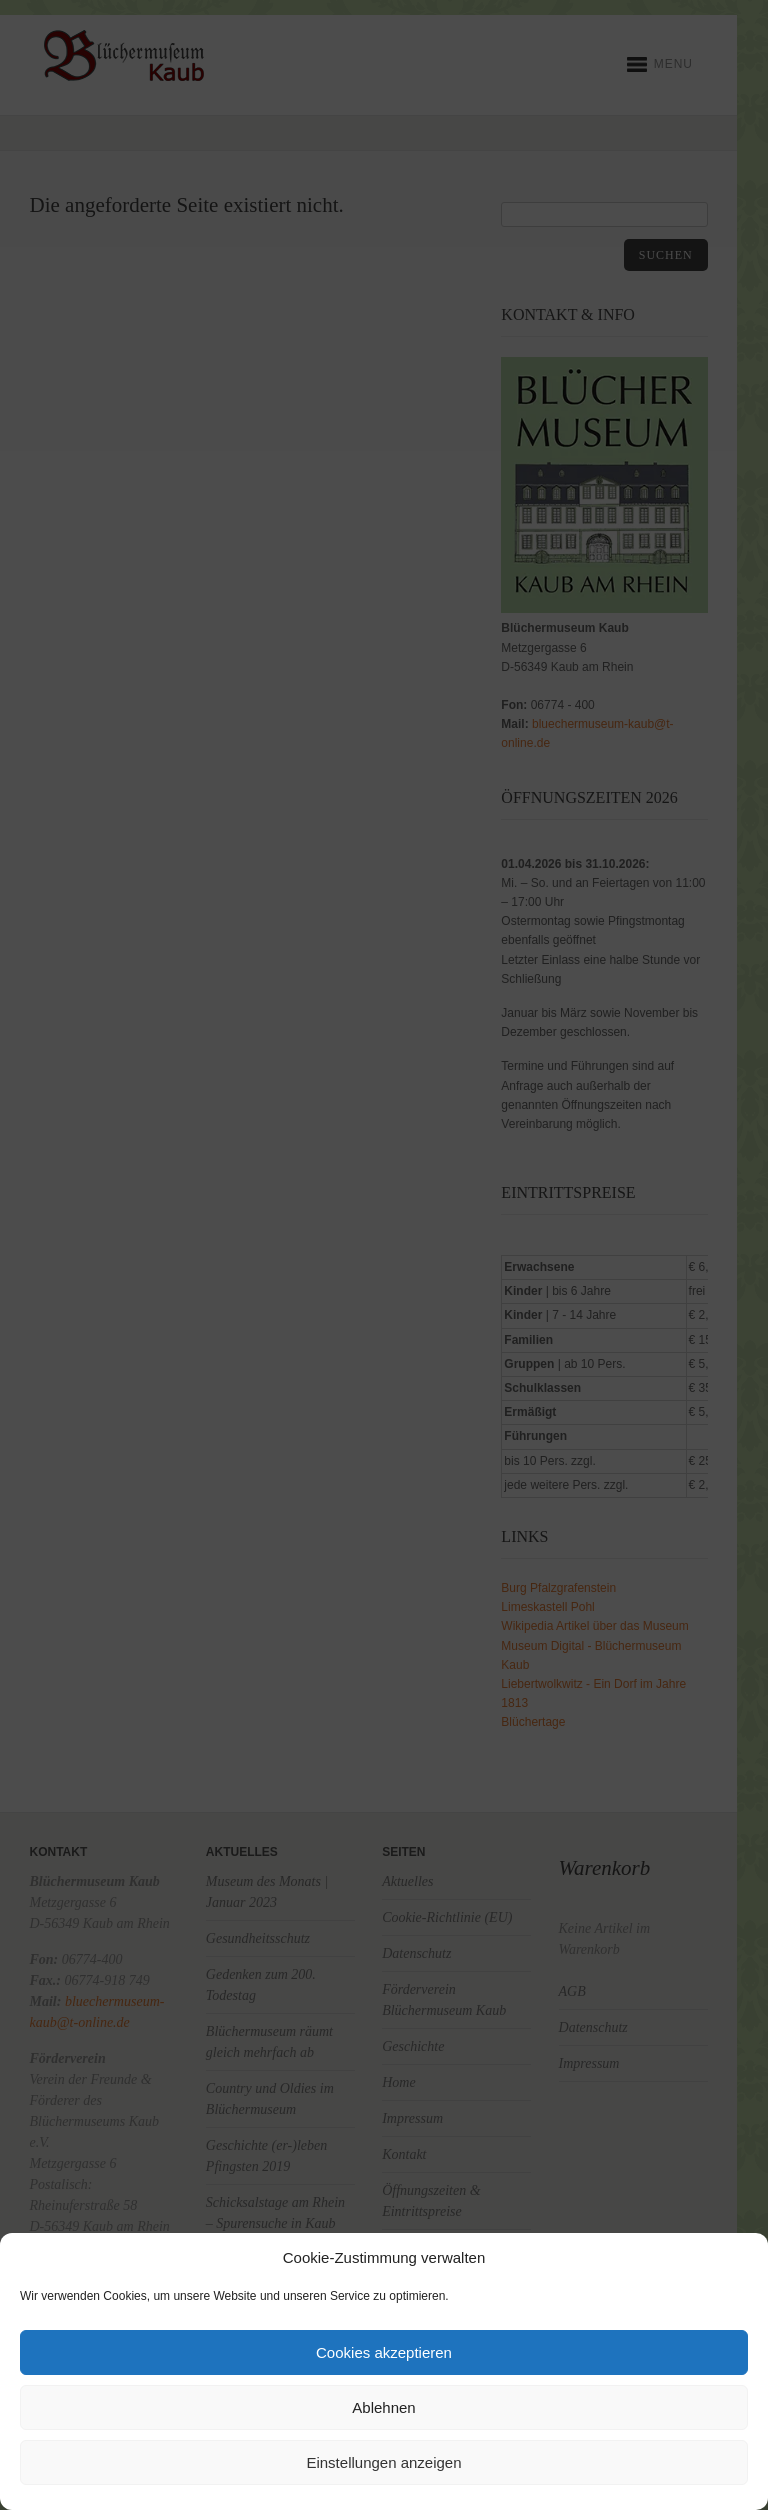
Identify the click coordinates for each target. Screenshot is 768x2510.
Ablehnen (383, 2407)
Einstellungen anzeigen (383, 2462)
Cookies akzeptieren (384, 2352)
